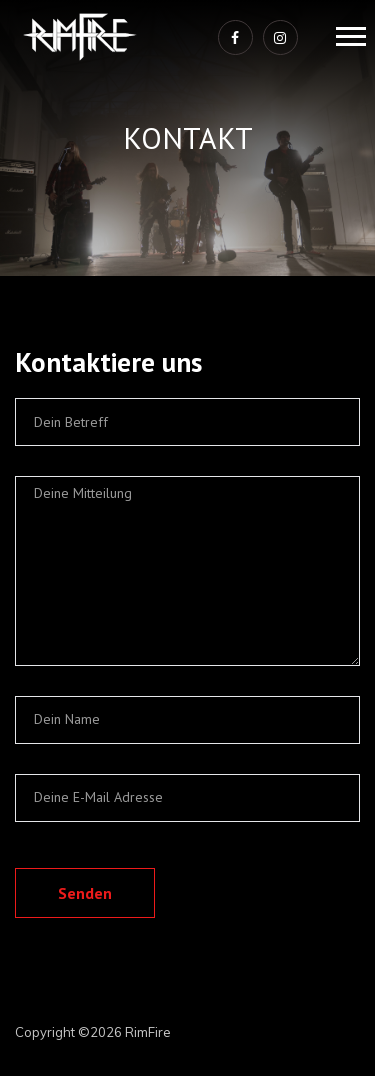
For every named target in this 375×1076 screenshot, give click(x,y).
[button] (349, 32)
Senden (85, 893)
